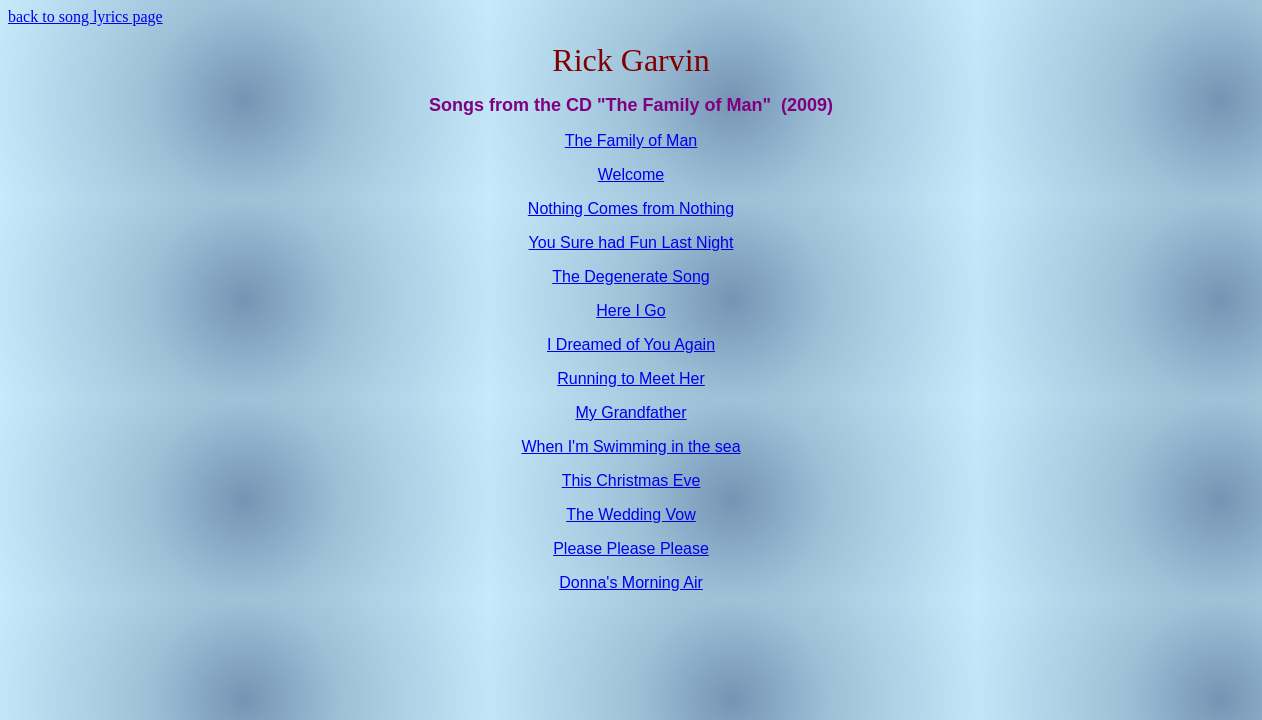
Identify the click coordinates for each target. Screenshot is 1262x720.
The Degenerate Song (630, 276)
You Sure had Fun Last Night (631, 242)
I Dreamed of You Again (631, 344)
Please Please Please (631, 548)
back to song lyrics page (85, 16)
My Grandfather (630, 412)
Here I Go (630, 310)
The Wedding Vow (631, 514)
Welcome (631, 174)
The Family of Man (631, 140)
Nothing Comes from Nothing (631, 208)
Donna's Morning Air (631, 582)
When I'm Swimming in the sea (630, 446)
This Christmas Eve (631, 480)
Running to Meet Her (631, 378)
